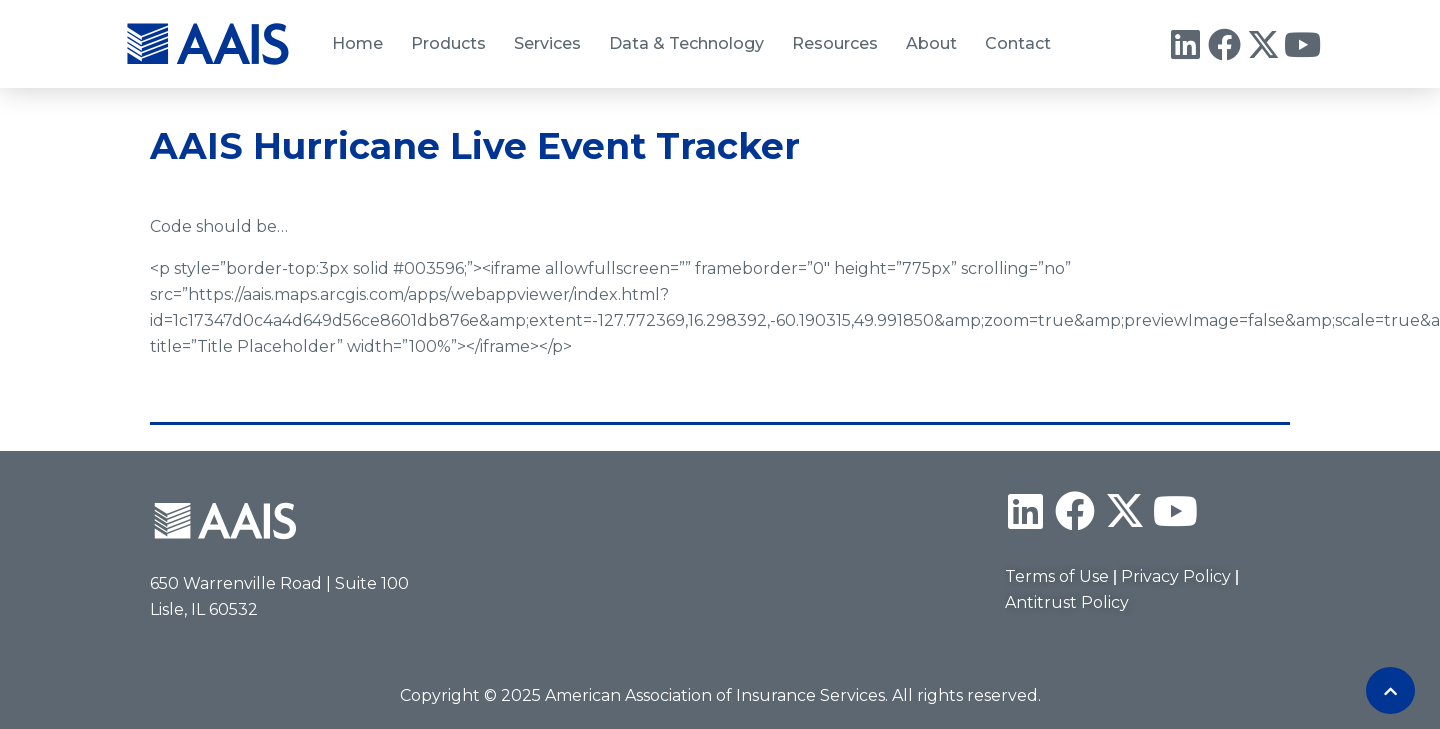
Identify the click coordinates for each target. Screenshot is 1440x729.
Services (547, 43)
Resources (835, 43)
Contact (1018, 43)
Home (357, 43)
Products (448, 43)
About (931, 43)
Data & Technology (686, 43)
